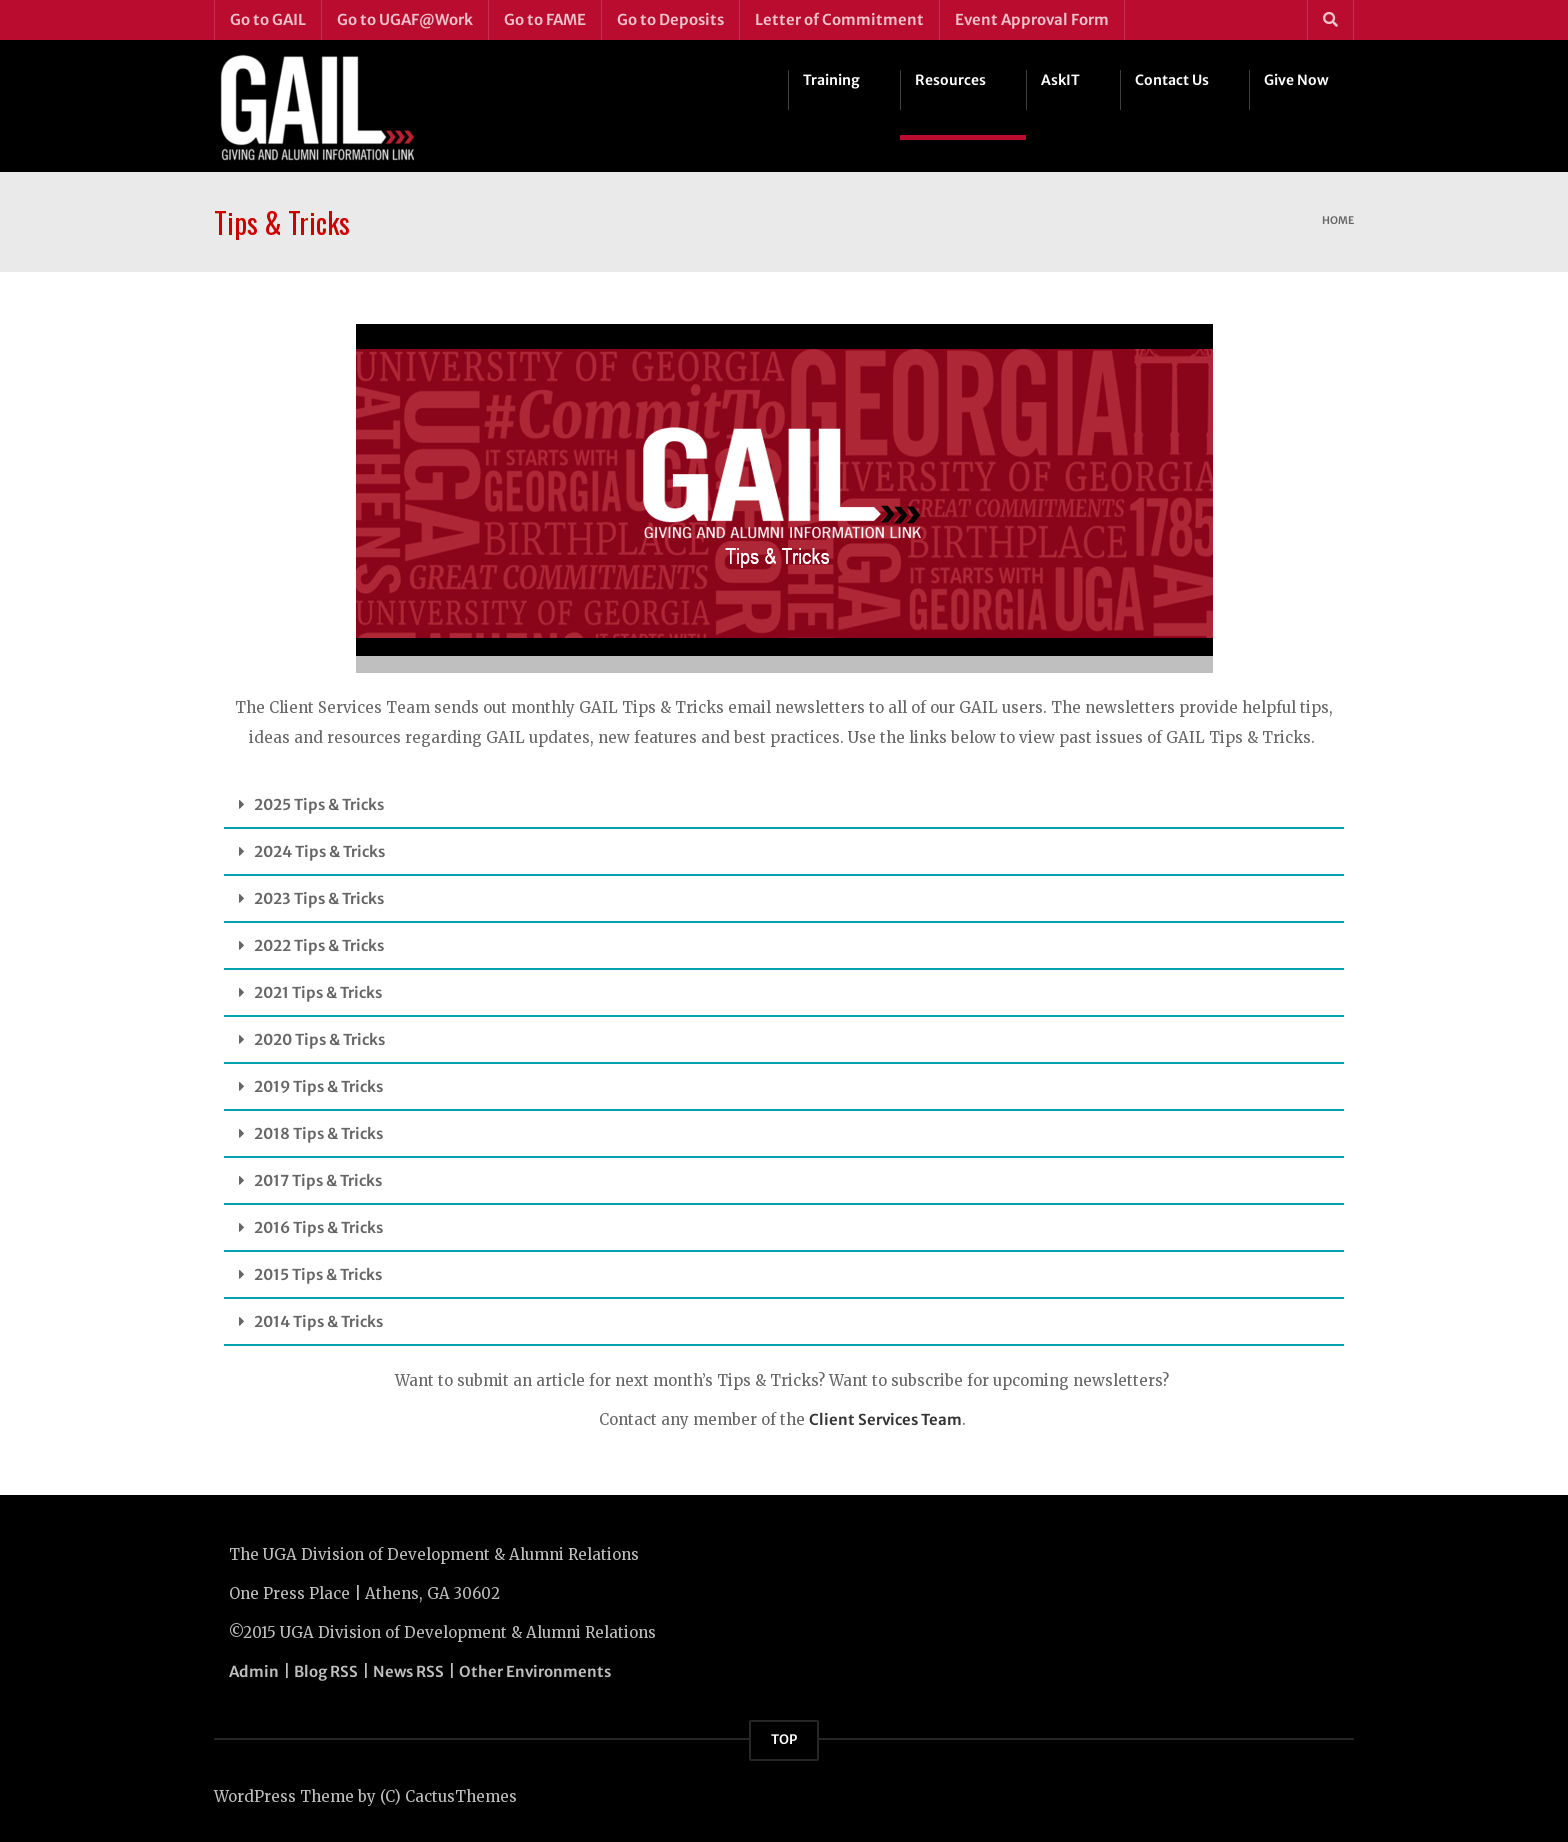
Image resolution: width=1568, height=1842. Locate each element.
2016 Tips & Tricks (318, 1227)
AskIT (1060, 80)
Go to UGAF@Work (405, 19)
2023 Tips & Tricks (319, 898)
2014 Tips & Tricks (318, 1321)
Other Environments (535, 1671)
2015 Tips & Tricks (318, 1274)
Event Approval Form (1032, 19)
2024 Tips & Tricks (319, 851)
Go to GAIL (268, 19)
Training (831, 80)
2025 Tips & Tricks (319, 804)
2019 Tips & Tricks (318, 1086)
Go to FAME (545, 19)
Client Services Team (885, 1419)
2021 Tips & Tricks (318, 992)
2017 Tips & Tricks (318, 1180)
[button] (784, 805)
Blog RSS (326, 1671)
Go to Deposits (670, 19)
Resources (950, 80)
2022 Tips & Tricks (319, 945)
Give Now (1296, 80)
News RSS (408, 1671)
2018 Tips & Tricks (318, 1133)
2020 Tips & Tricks (319, 1039)
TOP (784, 1739)
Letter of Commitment (839, 19)
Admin (254, 1671)
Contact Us (1172, 80)
